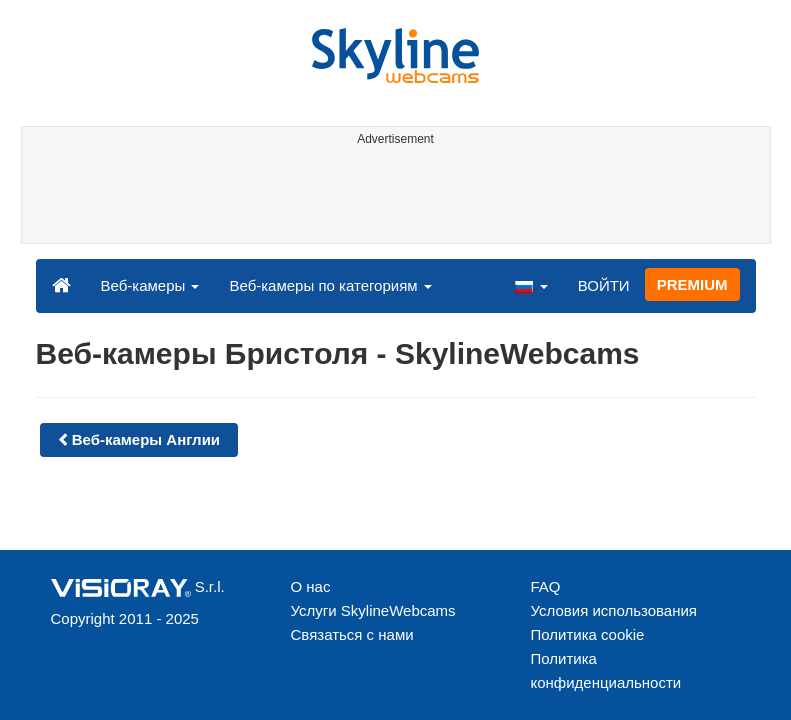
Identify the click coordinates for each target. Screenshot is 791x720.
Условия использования (614, 610)
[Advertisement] (392, 198)
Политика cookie (588, 634)
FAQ (546, 586)
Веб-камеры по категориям (330, 285)
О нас (311, 586)
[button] (531, 285)
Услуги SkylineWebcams (373, 610)
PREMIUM (692, 284)
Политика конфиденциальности (606, 670)
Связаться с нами (352, 634)
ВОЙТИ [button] (604, 285)
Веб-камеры (150, 285)
